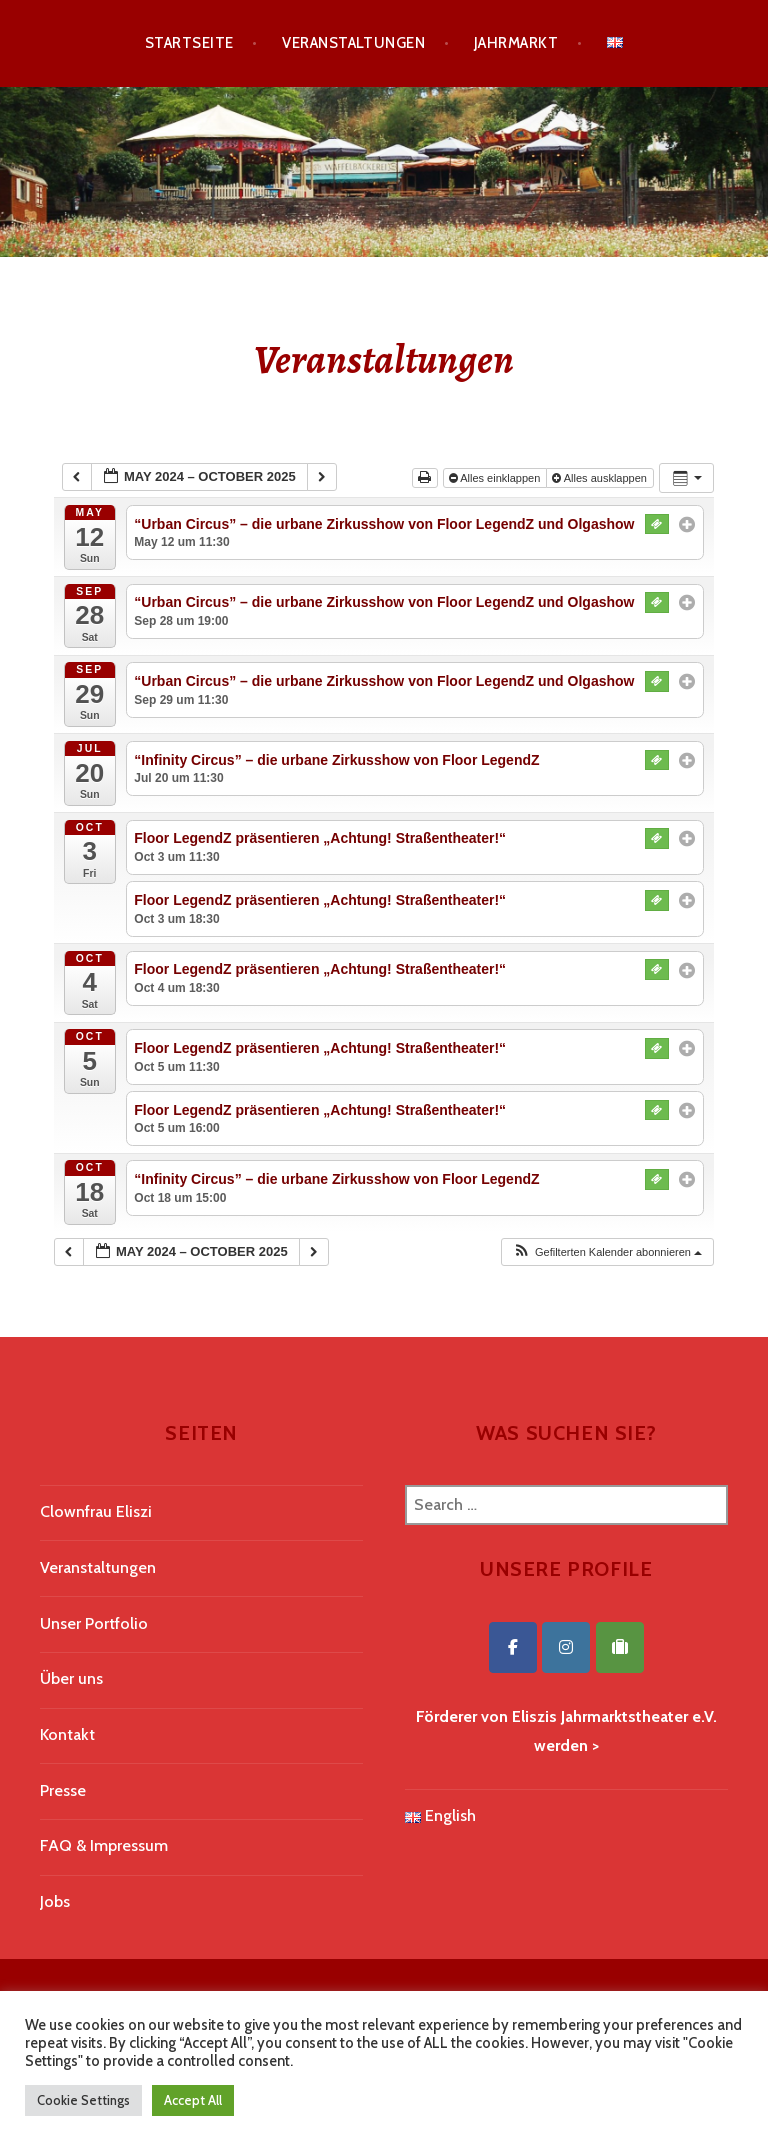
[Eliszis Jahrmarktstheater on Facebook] (513, 1647)
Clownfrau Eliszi (96, 1511)
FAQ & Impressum (104, 1845)
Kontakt (67, 1734)
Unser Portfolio (94, 1623)
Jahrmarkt (516, 43)
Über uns (71, 1678)
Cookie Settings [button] (83, 2100)
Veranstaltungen (353, 43)
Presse (63, 1790)
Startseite (189, 43)
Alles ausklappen (601, 478)
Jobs (55, 1901)
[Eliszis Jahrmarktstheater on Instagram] (566, 1647)
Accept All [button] (193, 2100)
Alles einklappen (496, 478)
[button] (607, 1252)
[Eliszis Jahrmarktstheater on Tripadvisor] (620, 1647)
